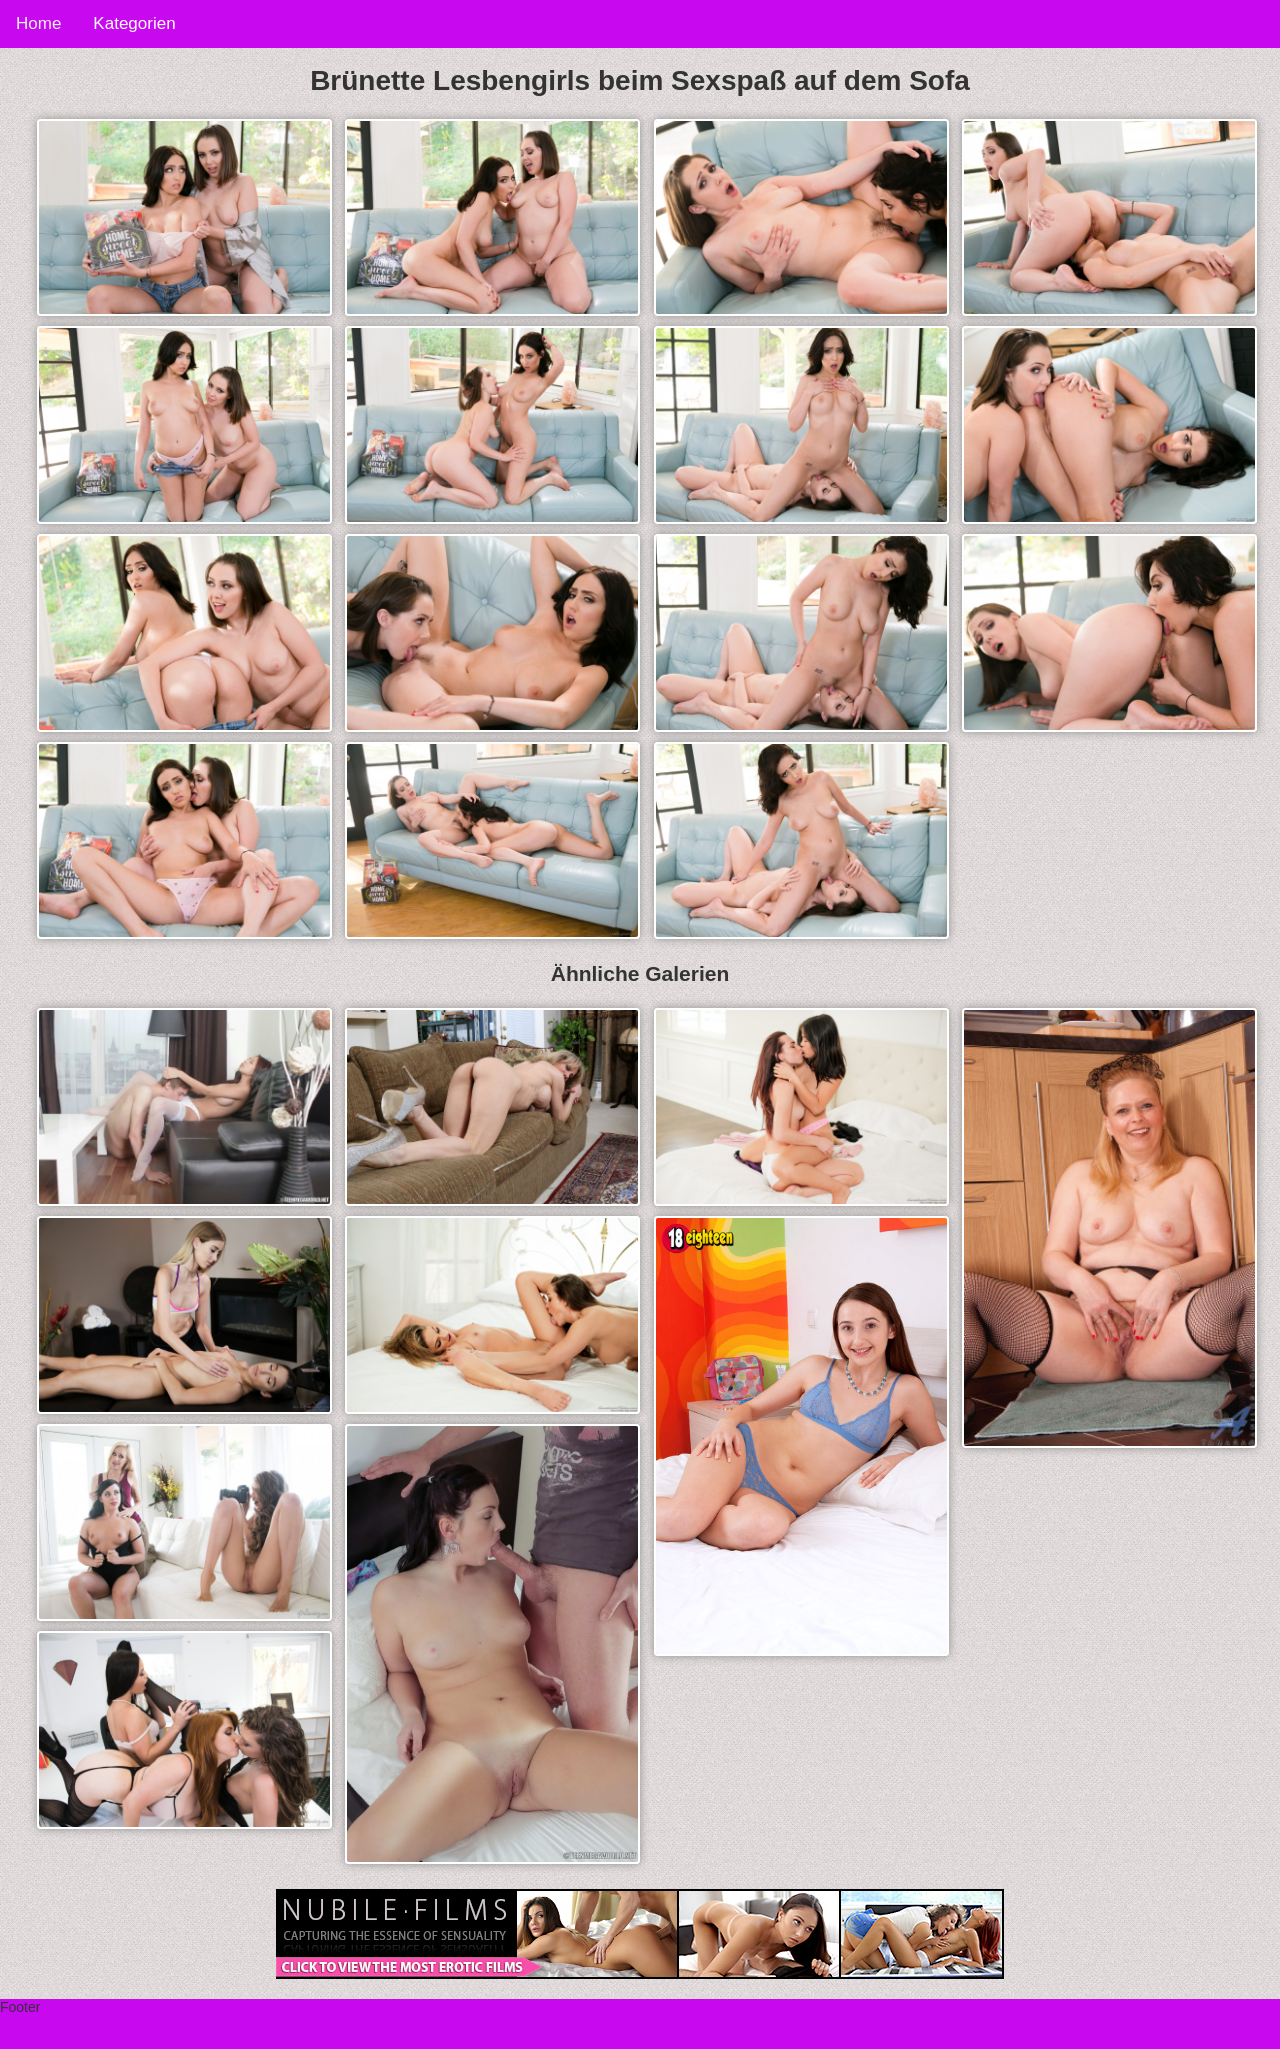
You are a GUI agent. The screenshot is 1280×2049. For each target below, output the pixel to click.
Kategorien (134, 23)
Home (38, 23)
